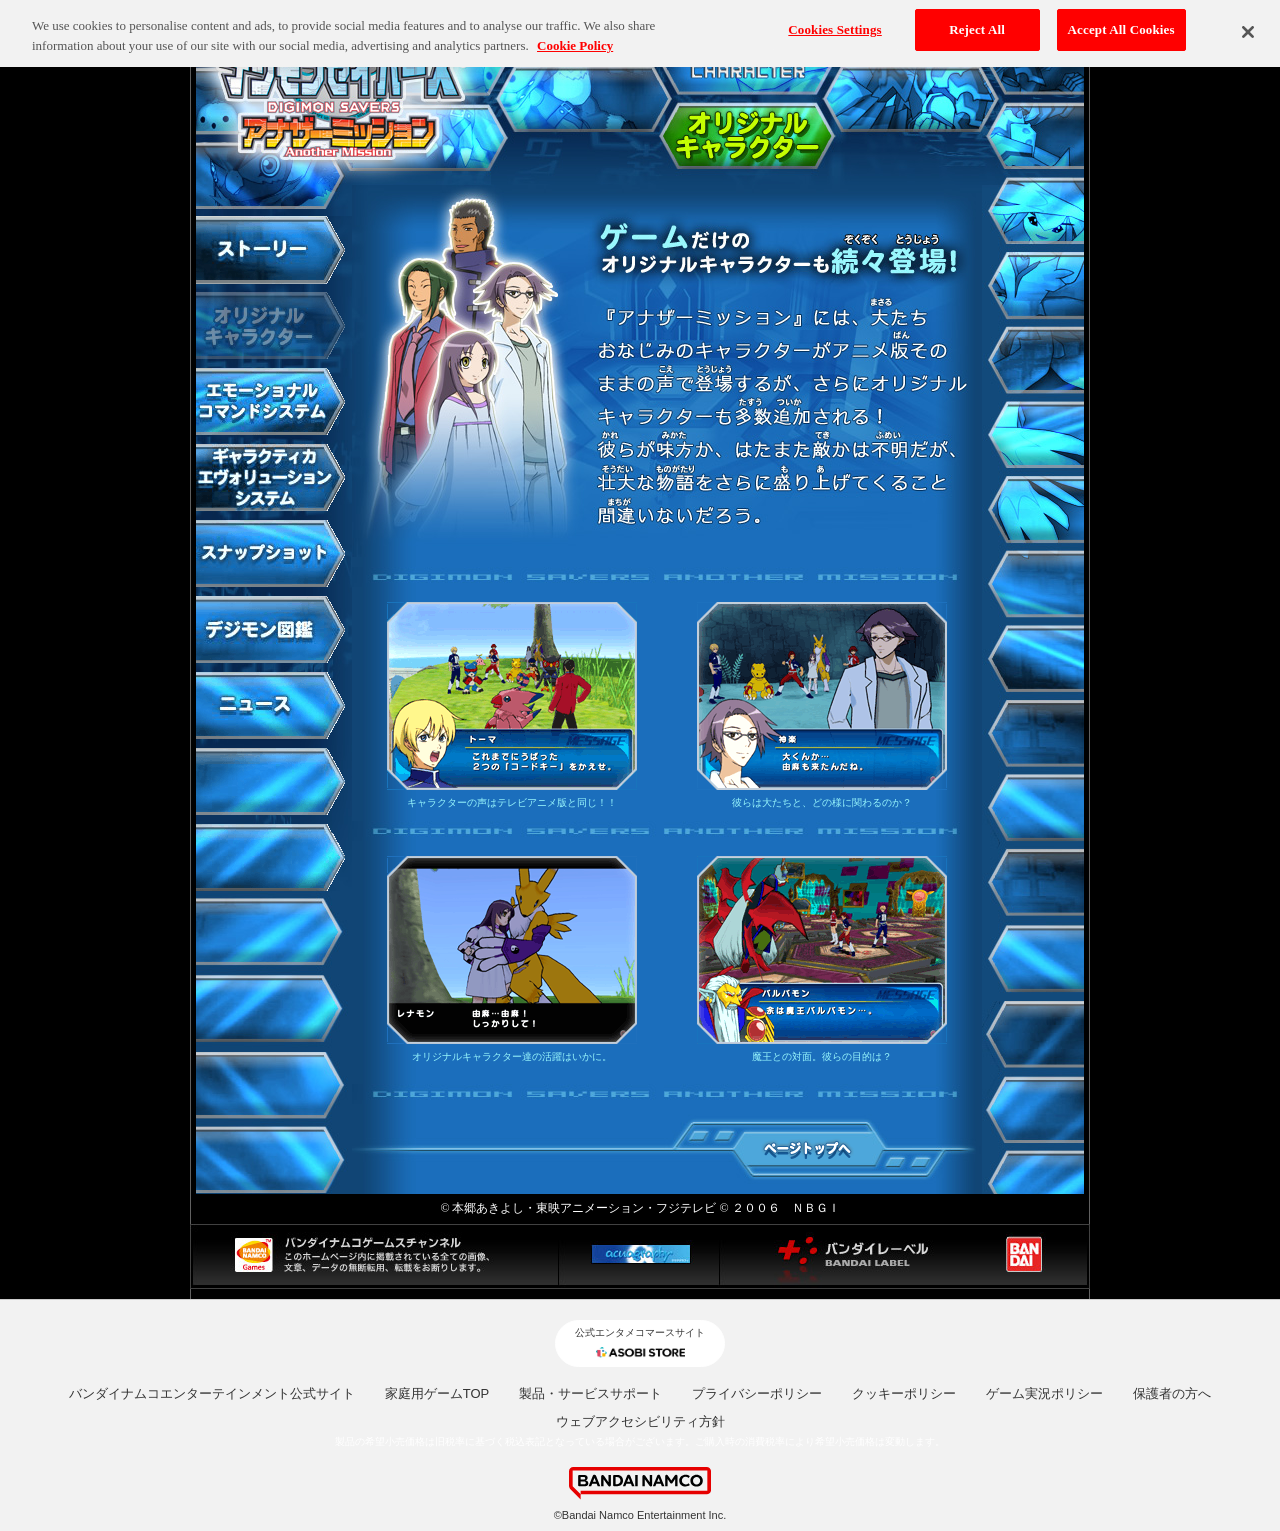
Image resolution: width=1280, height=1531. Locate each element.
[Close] (1248, 22)
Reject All (977, 20)
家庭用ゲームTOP (437, 1393)
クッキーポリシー (904, 1393)
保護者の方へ (1172, 1393)
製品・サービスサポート (590, 1393)
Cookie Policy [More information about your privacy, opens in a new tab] (575, 36)
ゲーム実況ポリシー (1044, 1393)
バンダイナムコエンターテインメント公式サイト (212, 1393)
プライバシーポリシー (757, 1393)
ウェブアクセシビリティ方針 (640, 1421)
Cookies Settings (834, 20)
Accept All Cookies (1121, 20)
